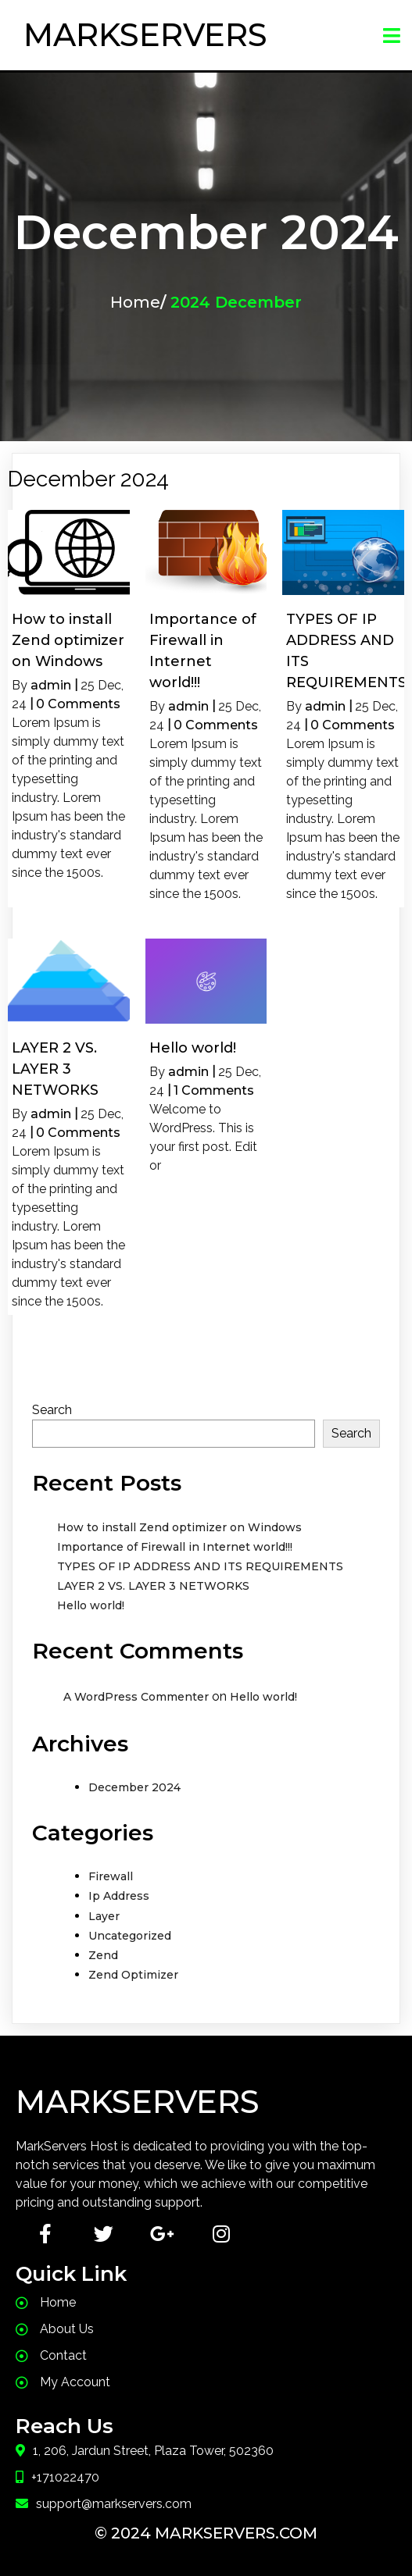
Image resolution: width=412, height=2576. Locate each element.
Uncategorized (129, 1936)
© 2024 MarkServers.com (206, 2533)
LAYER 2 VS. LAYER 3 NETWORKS (153, 1586)
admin (50, 685)
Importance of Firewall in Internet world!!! (174, 1547)
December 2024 (134, 1787)
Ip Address (118, 1896)
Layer (104, 1916)
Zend (103, 1955)
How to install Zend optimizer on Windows (179, 1527)
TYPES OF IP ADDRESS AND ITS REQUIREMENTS (200, 1566)
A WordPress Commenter (136, 1697)
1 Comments (214, 1090)
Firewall (110, 1876)
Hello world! (90, 1605)
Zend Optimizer (133, 1975)
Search (52, 1409)
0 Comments (78, 704)
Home (135, 302)
